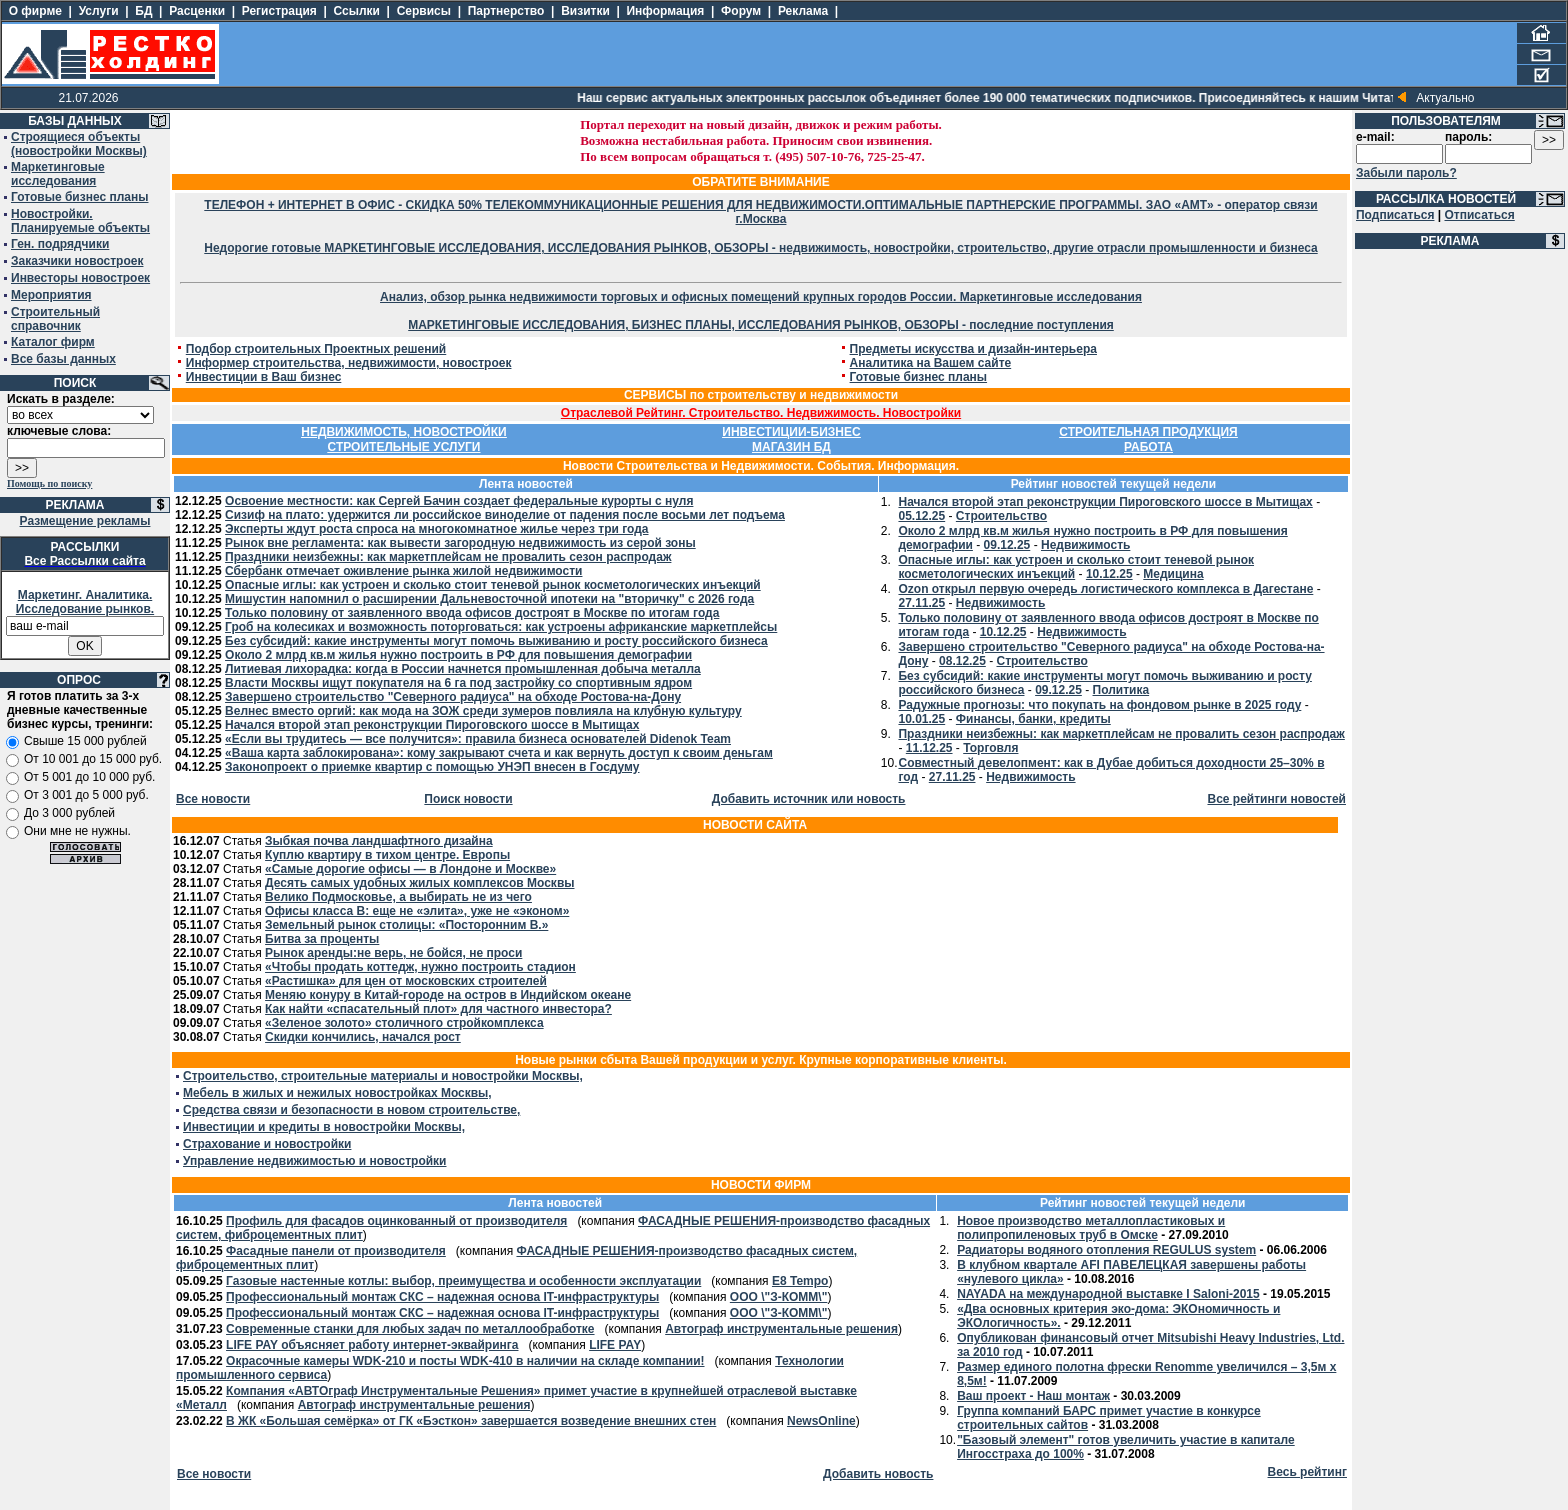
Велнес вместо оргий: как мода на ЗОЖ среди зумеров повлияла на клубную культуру (483, 711)
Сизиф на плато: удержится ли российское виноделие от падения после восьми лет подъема (505, 515)
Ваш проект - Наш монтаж (1033, 1396)
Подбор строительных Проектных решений (316, 349)
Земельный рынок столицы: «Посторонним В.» (406, 925)
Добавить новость (878, 1474)
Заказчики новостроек (77, 261)
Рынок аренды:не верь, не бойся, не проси (393, 953)
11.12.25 (929, 748)
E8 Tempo (800, 1281)
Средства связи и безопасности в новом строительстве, (351, 1110)
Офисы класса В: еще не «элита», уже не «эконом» (417, 911)
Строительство (1001, 516)
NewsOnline (821, 1421)
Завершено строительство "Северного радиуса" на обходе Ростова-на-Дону (453, 697)
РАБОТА (1148, 447)
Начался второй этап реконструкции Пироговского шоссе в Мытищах (432, 725)
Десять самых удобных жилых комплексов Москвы (419, 883)
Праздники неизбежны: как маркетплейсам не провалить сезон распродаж (448, 557)
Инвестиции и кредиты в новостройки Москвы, (324, 1127)
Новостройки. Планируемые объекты (80, 221)
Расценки (197, 11)
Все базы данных (63, 359)
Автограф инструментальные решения (781, 1329)
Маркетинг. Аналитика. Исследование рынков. (85, 602)
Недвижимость (1085, 545)
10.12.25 (1109, 574)
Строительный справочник (55, 319)
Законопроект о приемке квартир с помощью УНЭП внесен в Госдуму (432, 767)
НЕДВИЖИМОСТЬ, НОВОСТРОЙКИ (403, 432)
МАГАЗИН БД (791, 447)
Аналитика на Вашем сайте (931, 363)
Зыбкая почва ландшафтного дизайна (379, 841)
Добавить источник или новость (809, 799)
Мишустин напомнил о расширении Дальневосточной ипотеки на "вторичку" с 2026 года (489, 599)
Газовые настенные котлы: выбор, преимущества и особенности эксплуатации (463, 1281)
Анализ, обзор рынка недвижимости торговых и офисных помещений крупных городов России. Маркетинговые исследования (761, 297)
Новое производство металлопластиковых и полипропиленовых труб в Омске (1091, 1228)
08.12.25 (962, 661)
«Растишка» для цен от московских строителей (406, 981)
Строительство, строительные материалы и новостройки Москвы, (383, 1076)
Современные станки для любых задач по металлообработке (410, 1329)
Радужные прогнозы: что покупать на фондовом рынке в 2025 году (1099, 705)
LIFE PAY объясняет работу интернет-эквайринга (372, 1345)
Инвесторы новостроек (80, 278)
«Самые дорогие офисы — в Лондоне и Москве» (410, 869)
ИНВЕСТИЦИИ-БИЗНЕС (791, 432)
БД (143, 11)
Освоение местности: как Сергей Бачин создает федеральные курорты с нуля (459, 501)
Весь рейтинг (1307, 1472)
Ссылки (357, 11)
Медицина (1173, 574)
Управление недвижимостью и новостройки (314, 1161)
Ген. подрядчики (60, 244)
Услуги (99, 11)
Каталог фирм (53, 342)
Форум (741, 11)
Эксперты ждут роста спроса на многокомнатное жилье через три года (436, 529)
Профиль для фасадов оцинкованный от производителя (396, 1221)
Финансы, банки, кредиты (1033, 719)
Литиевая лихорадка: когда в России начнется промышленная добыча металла (463, 669)
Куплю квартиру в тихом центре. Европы (387, 855)
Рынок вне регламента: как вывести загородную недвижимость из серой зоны (460, 543)
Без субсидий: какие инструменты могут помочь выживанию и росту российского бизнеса (496, 641)
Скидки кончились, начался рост (363, 1037)
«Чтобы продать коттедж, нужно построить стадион (420, 967)
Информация (665, 11)
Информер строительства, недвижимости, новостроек (349, 363)
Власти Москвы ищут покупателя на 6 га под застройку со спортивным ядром (458, 683)
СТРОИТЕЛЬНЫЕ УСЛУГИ (404, 447)
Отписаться (1479, 215)
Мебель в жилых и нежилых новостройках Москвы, (337, 1093)
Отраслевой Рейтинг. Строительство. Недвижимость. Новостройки (761, 413)
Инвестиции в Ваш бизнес (264, 377)
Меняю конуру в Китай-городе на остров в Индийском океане (448, 995)
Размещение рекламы (85, 521)
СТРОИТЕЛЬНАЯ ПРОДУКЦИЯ (1148, 432)
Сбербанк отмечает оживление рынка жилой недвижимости (403, 571)
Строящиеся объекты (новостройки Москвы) (79, 144)
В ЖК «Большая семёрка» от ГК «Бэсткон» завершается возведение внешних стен (471, 1421)
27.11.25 (921, 603)
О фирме (35, 11)
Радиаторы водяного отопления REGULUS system (1106, 1250)
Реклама (803, 11)
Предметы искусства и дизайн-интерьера (973, 349)
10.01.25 (921, 719)
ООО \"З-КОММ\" (779, 1297)
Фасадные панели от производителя (336, 1251)
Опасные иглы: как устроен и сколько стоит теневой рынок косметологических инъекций (493, 585)
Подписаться (1395, 215)
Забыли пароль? (1406, 173)
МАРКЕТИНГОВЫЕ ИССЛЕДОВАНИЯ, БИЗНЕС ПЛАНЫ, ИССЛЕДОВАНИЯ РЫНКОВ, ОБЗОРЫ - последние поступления (761, 325)
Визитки (585, 11)
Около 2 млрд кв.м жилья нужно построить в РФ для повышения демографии (458, 655)
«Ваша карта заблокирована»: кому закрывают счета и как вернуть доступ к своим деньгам (499, 753)
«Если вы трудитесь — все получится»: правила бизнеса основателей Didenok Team (478, 739)
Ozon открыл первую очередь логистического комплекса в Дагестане (1105, 589)
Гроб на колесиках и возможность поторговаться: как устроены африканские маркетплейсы (501, 627)
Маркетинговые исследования (58, 174)
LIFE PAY (615, 1345)
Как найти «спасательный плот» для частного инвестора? (438, 1009)
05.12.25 (921, 516)
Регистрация (279, 11)
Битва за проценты (322, 939)
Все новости (213, 799)
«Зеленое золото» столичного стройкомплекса (404, 1023)
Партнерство (506, 11)
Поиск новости (468, 799)
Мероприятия (51, 295)
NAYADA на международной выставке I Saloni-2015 (1108, 1294)
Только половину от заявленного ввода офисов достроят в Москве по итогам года (472, 613)
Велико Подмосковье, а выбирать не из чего (398, 897)
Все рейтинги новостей (1276, 799)
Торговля (990, 748)
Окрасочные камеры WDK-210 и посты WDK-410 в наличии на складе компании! (465, 1361)
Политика (1121, 690)
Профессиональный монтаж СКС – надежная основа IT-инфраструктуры (442, 1297)
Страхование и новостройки (267, 1144)
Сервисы (424, 11)
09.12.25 (1007, 545)
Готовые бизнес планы (79, 197)
